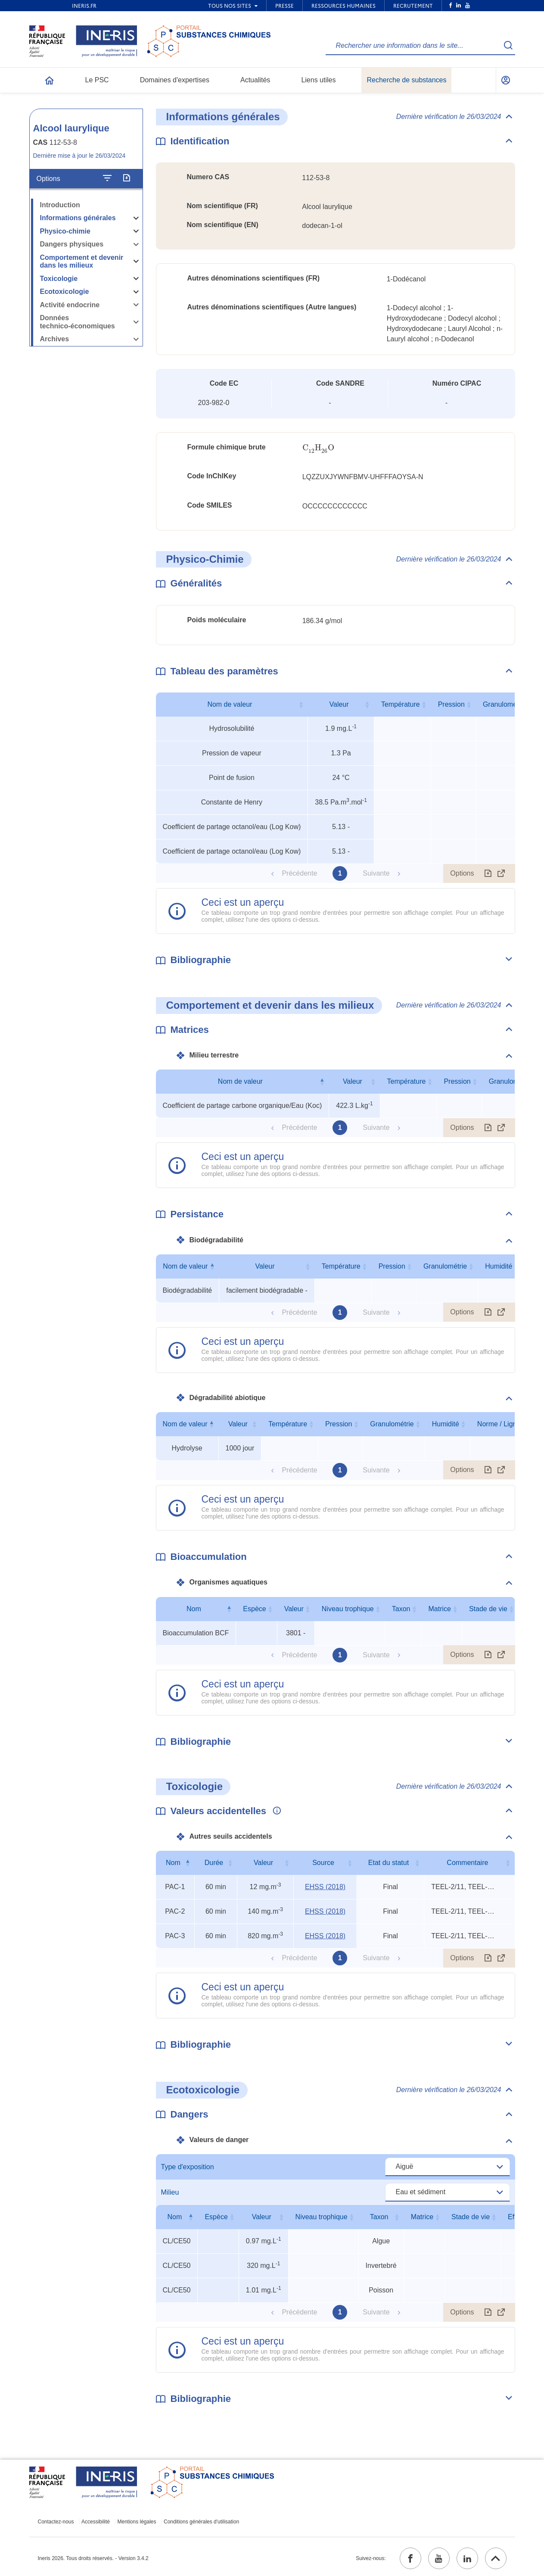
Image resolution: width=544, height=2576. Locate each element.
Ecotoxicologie (64, 291)
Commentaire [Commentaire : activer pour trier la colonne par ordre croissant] (467, 1862)
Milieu (170, 2192)
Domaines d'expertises (174, 80)
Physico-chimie (65, 231)
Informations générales (78, 217)
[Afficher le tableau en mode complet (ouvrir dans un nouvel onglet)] (501, 873)
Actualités (255, 80)
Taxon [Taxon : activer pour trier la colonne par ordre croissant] (401, 1608)
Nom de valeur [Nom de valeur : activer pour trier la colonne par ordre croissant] (229, 704)
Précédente (299, 873)
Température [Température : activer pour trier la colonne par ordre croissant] (400, 704)
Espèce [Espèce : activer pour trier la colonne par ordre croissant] (254, 1608)
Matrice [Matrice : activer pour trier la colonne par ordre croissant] (439, 1608)
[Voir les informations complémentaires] (274, 1811)
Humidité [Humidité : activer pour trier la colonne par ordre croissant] (498, 1266)
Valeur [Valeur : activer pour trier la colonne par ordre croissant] (339, 704)
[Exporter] (126, 178)
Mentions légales (136, 2522)
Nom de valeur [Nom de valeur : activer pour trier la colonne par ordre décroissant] (240, 1081)
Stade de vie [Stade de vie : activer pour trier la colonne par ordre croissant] (488, 1608)
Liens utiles (318, 80)
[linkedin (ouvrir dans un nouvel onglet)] (467, 2558)
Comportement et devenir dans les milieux (82, 261)
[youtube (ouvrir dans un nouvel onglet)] (439, 2558)
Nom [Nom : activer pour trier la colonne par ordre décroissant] (194, 1608)
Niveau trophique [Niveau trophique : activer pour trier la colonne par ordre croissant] (348, 1608)
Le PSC (97, 80)
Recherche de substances (406, 80)
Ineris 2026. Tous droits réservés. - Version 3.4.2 (93, 2558)
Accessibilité (95, 2522)
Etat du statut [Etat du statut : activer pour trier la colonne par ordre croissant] (388, 1862)
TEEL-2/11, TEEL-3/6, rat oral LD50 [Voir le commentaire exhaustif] (463, 1886)
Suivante (376, 873)
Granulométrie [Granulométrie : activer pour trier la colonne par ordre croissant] (504, 704)
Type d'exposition (187, 2167)
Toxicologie (59, 278)
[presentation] (318, 448)
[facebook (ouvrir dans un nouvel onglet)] (410, 2558)
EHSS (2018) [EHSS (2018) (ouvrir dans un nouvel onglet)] (325, 1886)
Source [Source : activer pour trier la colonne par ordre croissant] (323, 1862)
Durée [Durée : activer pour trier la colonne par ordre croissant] (214, 1862)
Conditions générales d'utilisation (201, 2522)
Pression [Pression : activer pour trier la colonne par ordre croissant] (451, 704)
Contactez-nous (56, 2522)
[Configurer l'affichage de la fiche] (107, 178)
